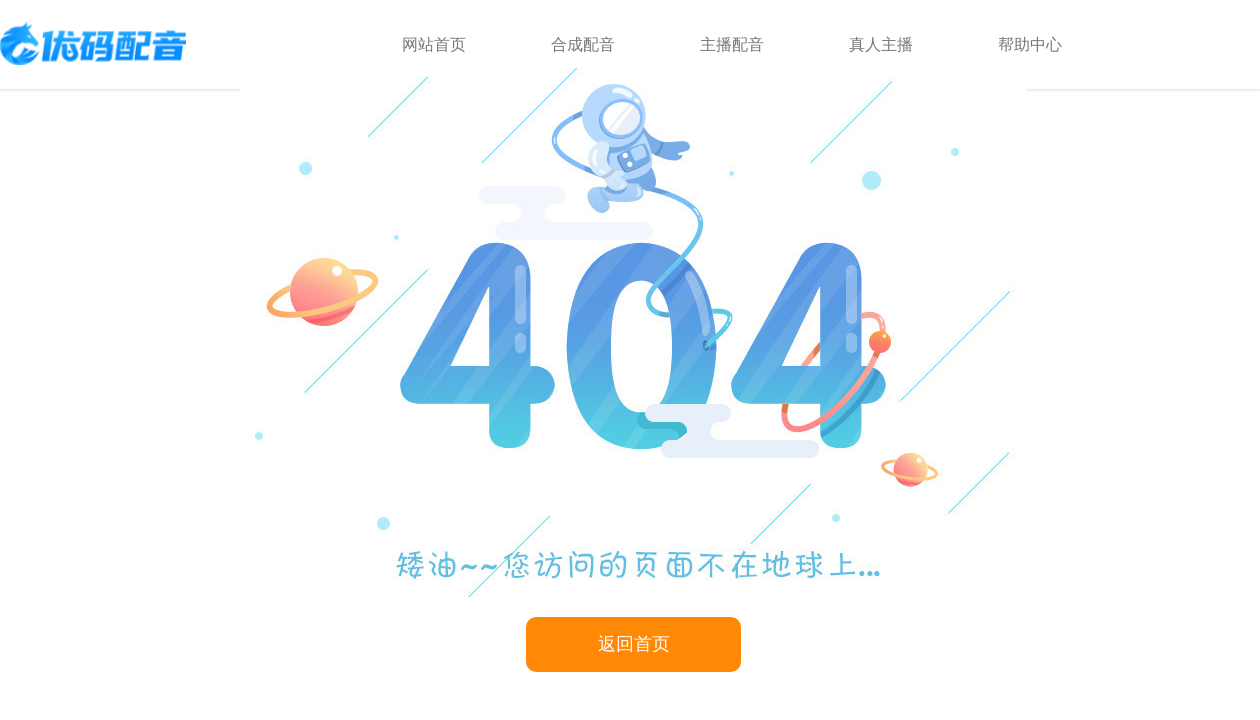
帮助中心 (1030, 44)
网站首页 (434, 44)
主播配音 (732, 44)
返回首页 (634, 644)
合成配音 (583, 44)
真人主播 (881, 44)
